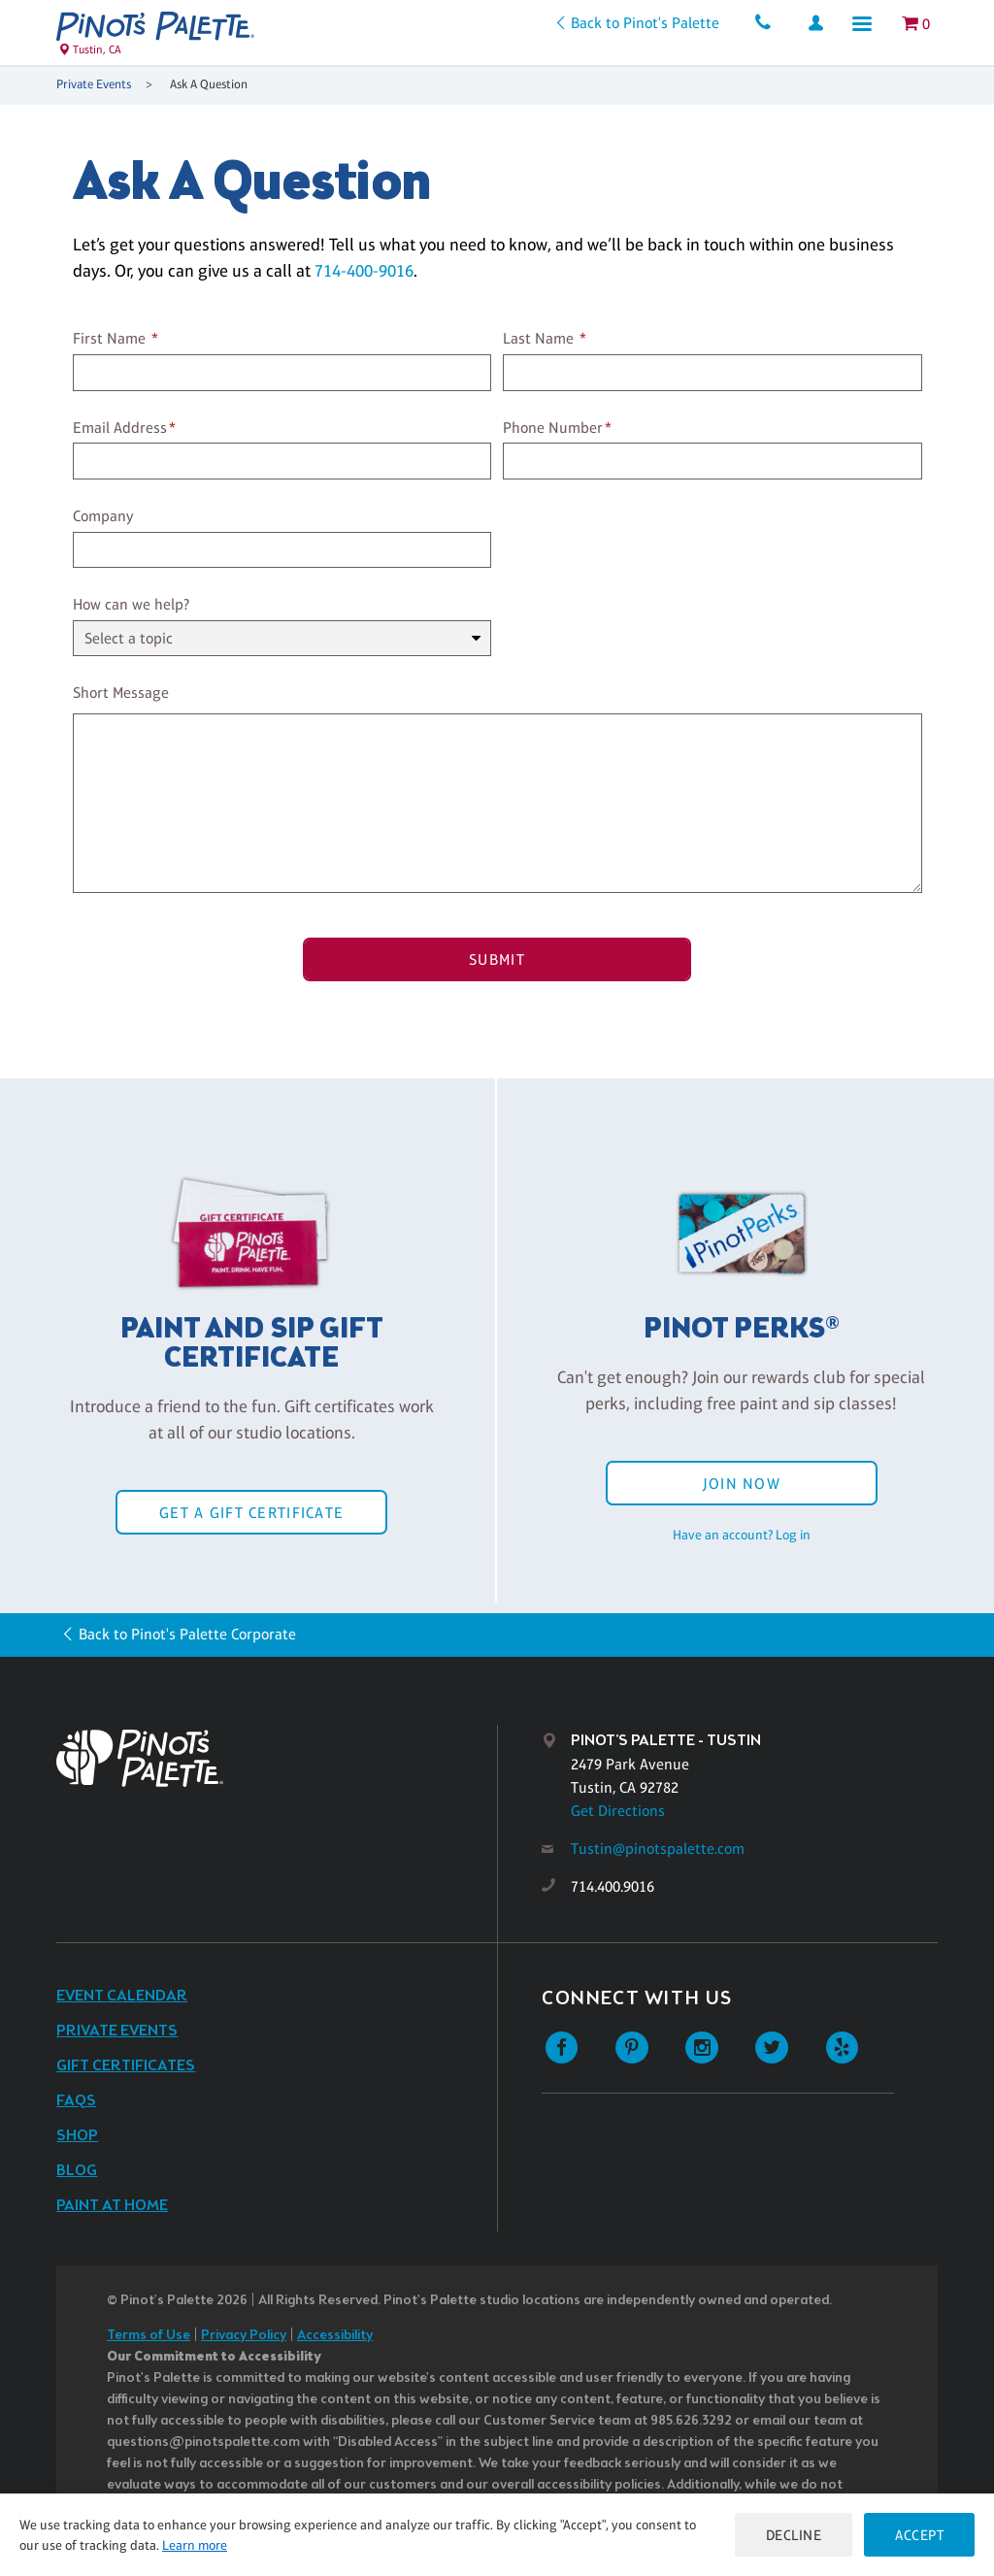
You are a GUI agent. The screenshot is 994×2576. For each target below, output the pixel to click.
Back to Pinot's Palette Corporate (187, 1634)
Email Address (120, 427)
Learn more (194, 2545)
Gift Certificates (125, 2066)
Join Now (741, 1483)
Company (103, 516)
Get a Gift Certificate (251, 1512)
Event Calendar (121, 1996)
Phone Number (553, 427)
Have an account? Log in (742, 1534)
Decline (794, 2534)
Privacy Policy (243, 2336)
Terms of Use (148, 2336)
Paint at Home (112, 2206)
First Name (109, 338)
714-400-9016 (364, 271)
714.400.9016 (612, 1886)
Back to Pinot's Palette (645, 23)
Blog (76, 2171)
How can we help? (131, 604)
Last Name (538, 338)
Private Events (93, 84)
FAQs (76, 2101)
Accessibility (335, 2336)
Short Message (121, 692)
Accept (919, 2534)
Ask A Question (209, 84)
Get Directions (618, 1810)
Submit (497, 959)
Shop (77, 2136)
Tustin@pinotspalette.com (658, 1848)
